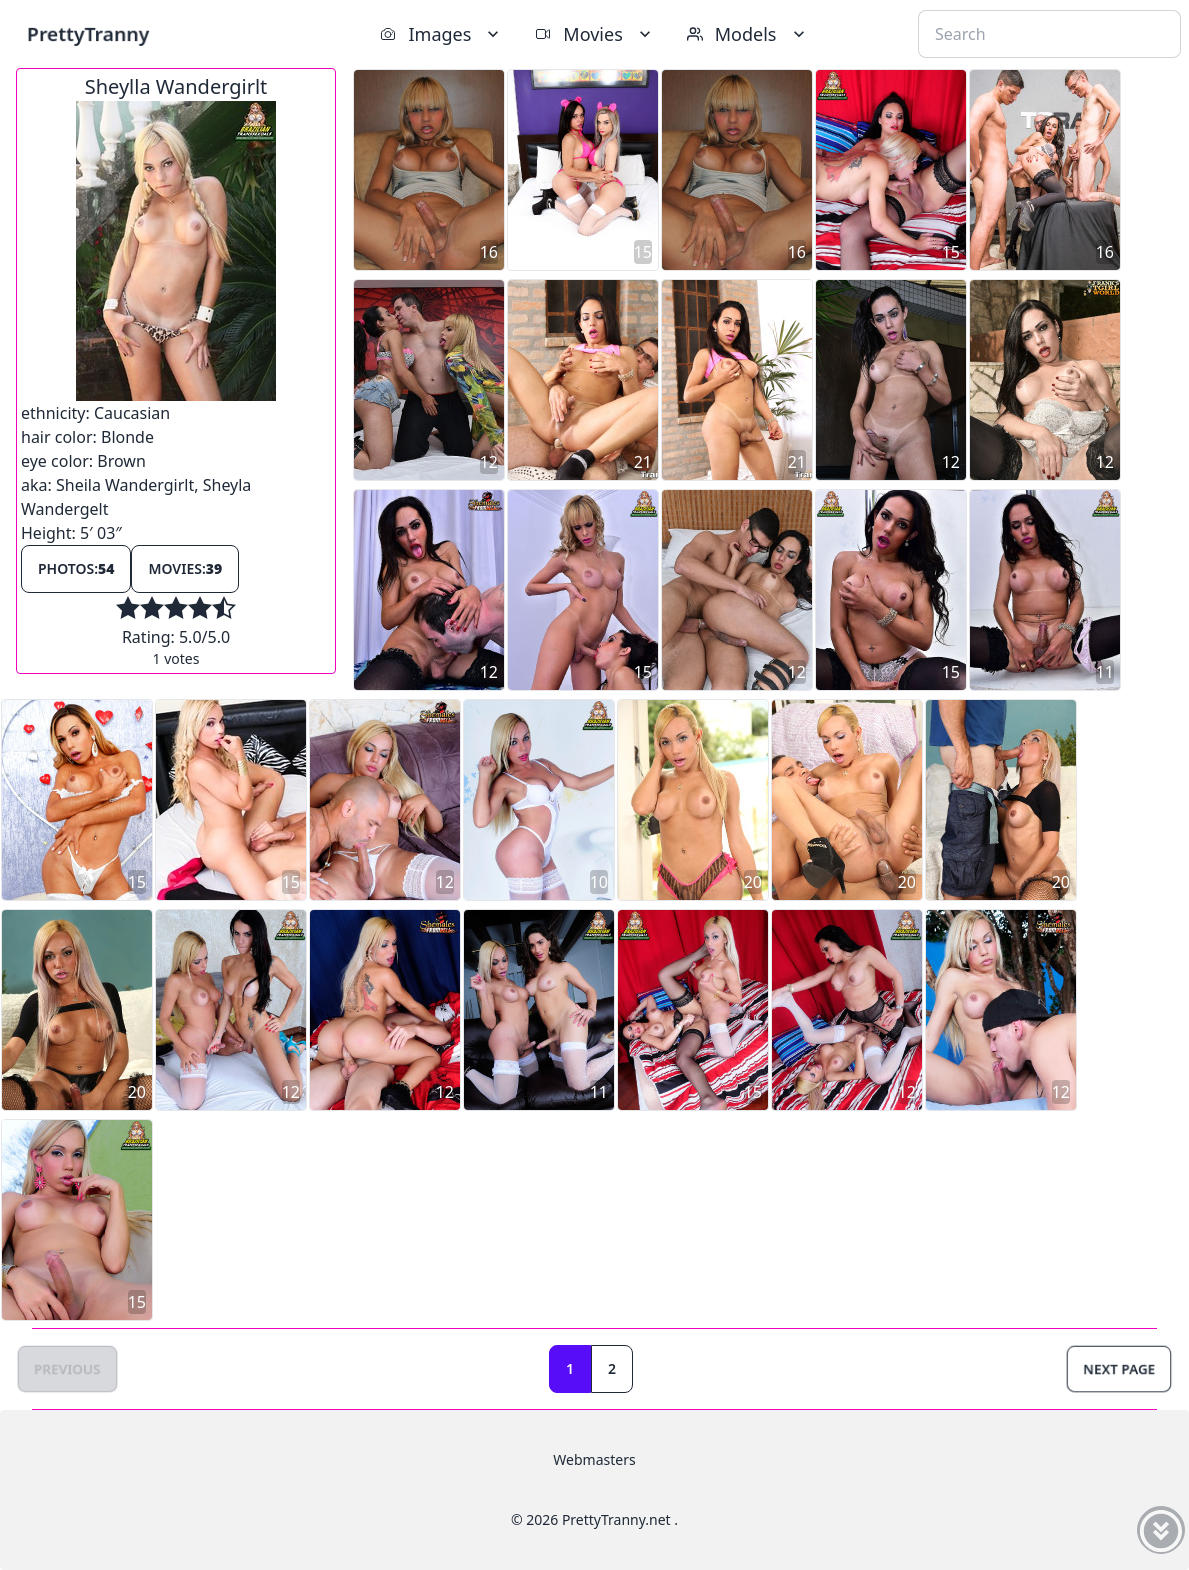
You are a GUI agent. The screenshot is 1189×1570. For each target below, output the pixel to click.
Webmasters (594, 1459)
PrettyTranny (88, 33)
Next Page (1119, 1368)
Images (441, 34)
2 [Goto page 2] (612, 1368)
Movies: (185, 568)
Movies (594, 34)
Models (748, 34)
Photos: (76, 568)
